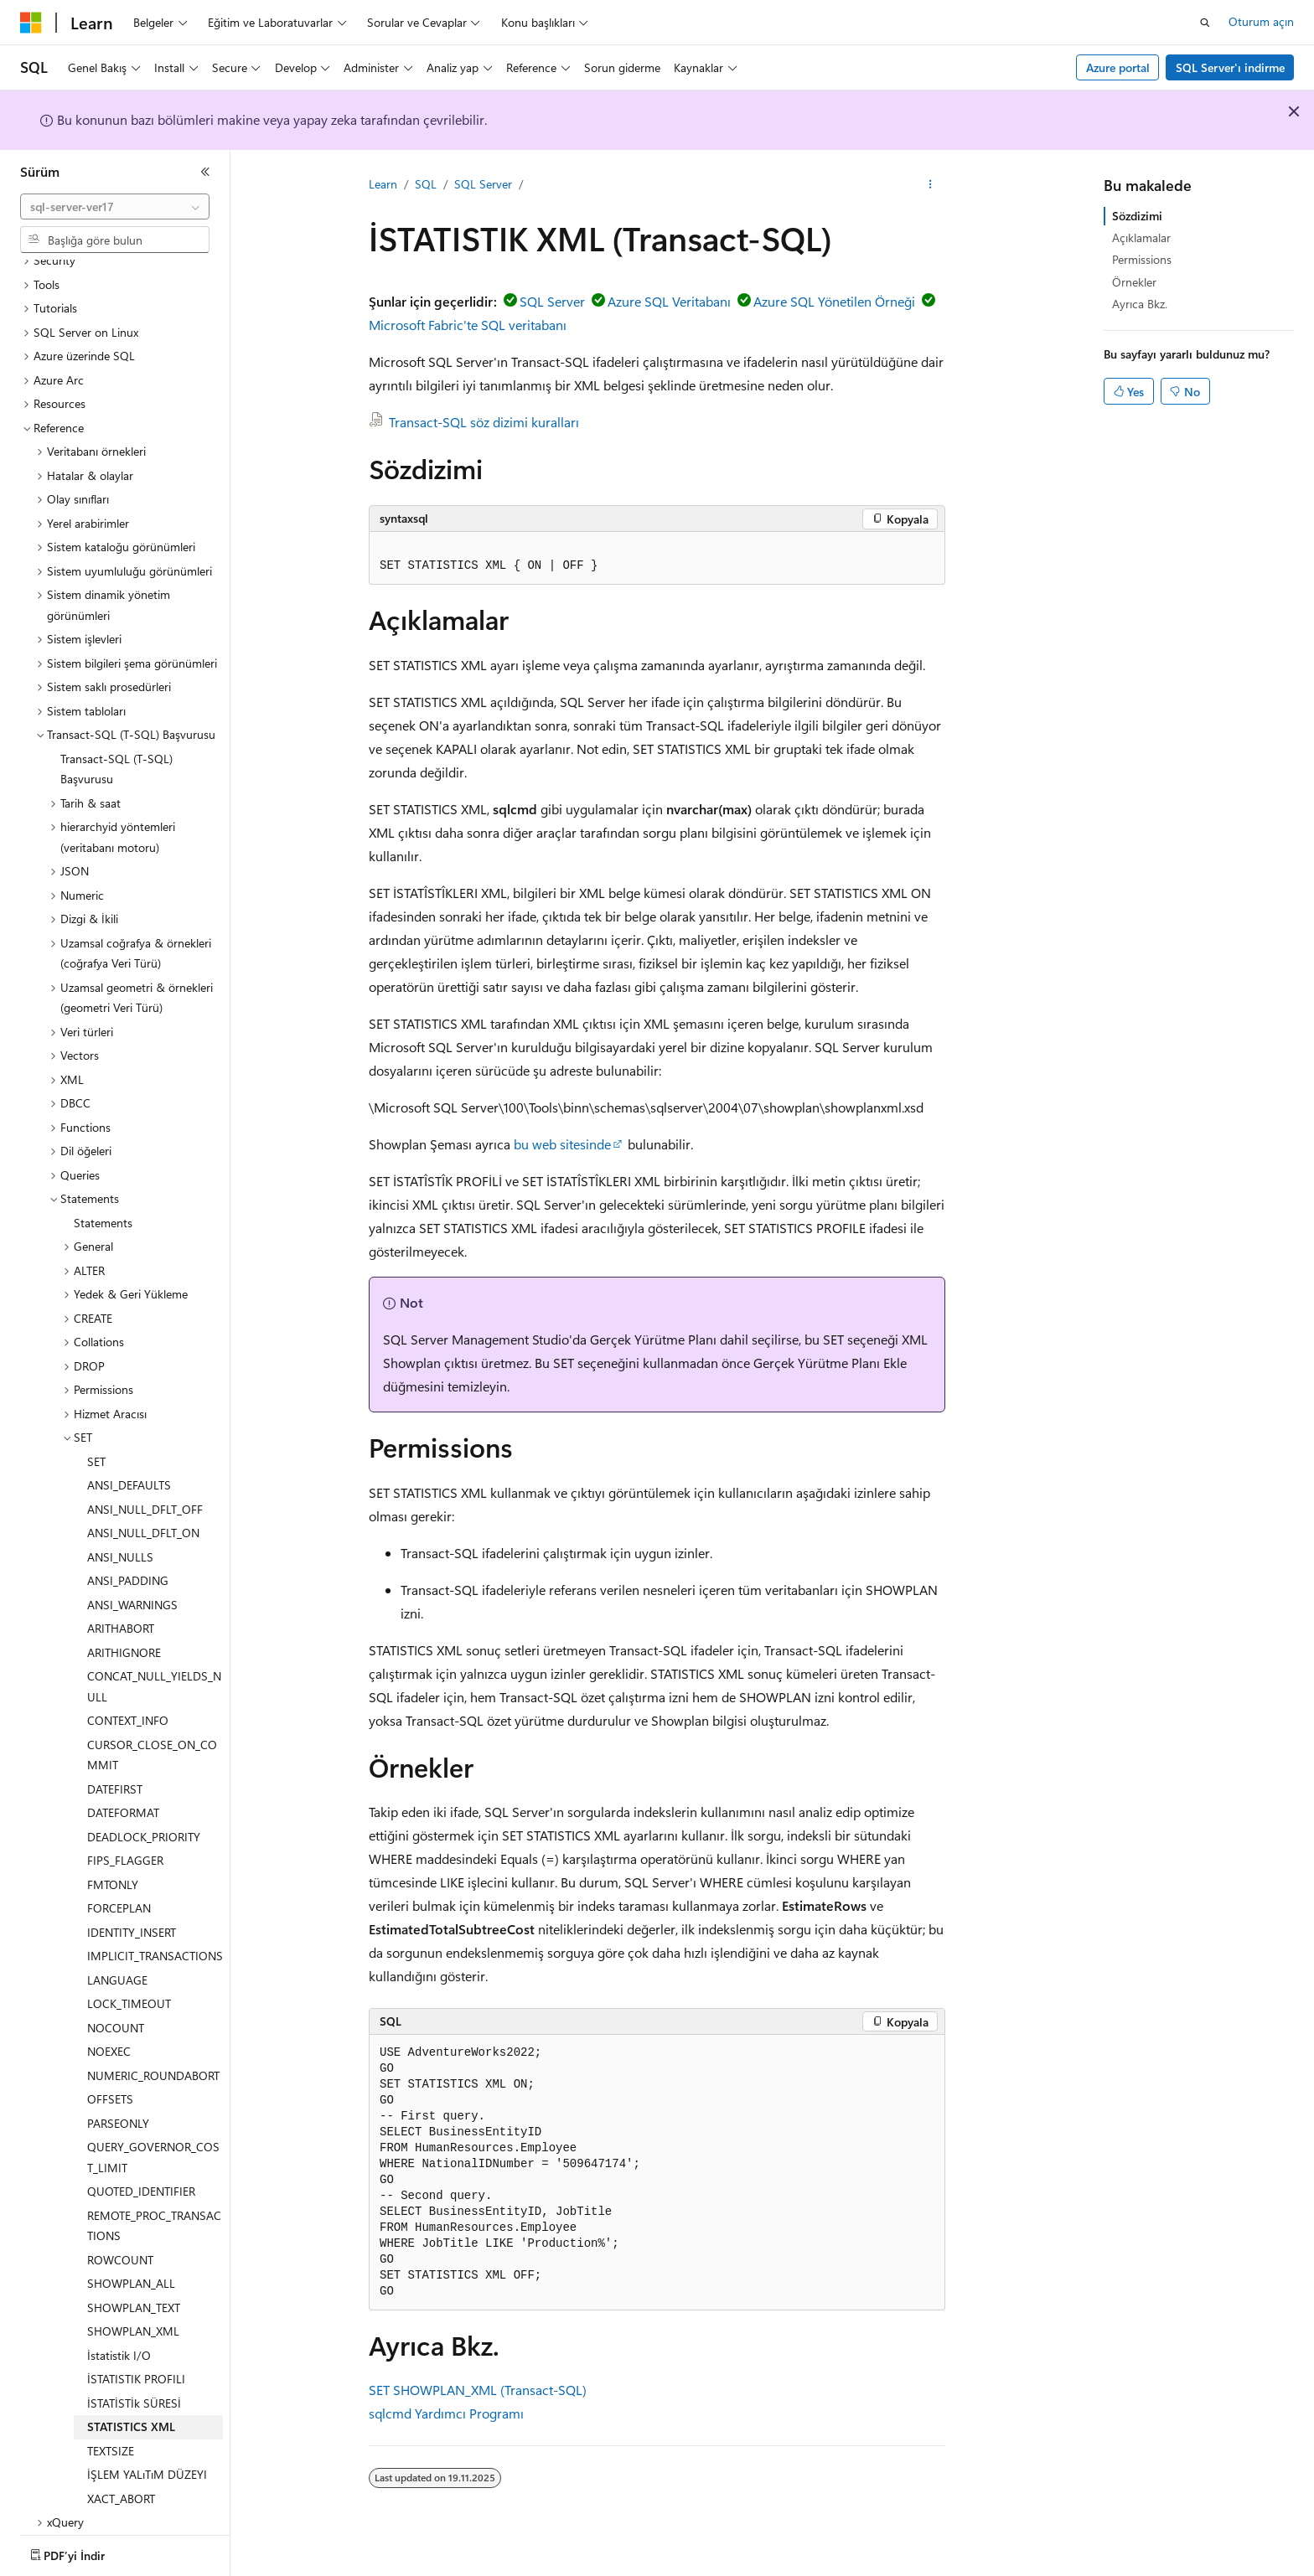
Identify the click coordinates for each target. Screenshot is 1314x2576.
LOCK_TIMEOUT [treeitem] (129, 1982)
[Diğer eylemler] (930, 185)
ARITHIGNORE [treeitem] (124, 1631)
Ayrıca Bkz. (1139, 304)
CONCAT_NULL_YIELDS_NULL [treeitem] (154, 1665)
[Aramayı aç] (1205, 23)
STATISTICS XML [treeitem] (131, 2405)
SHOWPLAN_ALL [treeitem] (131, 2262)
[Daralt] (205, 172)
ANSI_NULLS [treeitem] (120, 1536)
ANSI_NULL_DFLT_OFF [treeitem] (145, 1488)
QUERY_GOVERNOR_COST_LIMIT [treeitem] (153, 2136)
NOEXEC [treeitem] (109, 2030)
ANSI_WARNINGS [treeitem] (132, 1584)
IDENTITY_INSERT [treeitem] (131, 1911)
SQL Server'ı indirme (1230, 67)
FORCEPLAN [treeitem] (119, 1887)
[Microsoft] (31, 23)
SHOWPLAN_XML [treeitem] (133, 2310)
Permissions (1142, 259)
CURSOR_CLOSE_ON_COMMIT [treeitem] (152, 1734)
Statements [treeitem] (103, 1202)
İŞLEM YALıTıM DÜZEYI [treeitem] (147, 2453)
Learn (383, 184)
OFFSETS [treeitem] (110, 2078)
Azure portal (1118, 67)
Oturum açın (1261, 21)
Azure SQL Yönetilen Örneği (834, 301)
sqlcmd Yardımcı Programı (446, 2413)
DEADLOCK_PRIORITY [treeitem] (143, 1816)
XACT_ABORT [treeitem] (121, 2478)
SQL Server (483, 184)
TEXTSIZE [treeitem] (110, 2430)
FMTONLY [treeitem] (112, 1863)
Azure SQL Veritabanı (669, 301)
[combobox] (115, 207)
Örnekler (1134, 282)
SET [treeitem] (96, 1440)
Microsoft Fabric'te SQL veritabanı (467, 324)
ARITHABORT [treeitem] (120, 1607)
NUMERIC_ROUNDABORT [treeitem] (153, 2054)
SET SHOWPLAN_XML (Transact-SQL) (478, 2389)
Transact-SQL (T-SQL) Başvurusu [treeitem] (116, 748)
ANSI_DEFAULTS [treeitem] (129, 1464)
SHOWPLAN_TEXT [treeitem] (133, 2287)
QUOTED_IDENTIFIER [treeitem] (141, 2170)
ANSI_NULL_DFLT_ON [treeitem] (143, 1512)
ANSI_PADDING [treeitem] (127, 1559)
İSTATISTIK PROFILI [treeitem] (136, 2358)
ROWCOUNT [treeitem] (120, 2239)
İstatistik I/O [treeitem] (119, 2334)
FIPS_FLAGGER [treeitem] (125, 1839)
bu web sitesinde (562, 1144)
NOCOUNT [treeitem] (115, 2007)
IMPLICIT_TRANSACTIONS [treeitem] (155, 1935)
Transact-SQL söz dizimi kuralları (484, 422)
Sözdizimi (1137, 216)
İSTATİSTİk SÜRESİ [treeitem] (134, 2382)
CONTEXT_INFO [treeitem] (127, 1699)
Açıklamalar (1141, 237)
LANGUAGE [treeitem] (117, 1959)
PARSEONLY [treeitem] (118, 2102)
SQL (426, 184)
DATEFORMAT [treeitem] (123, 1791)
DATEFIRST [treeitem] (114, 1768)
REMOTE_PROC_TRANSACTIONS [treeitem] (154, 2204)
